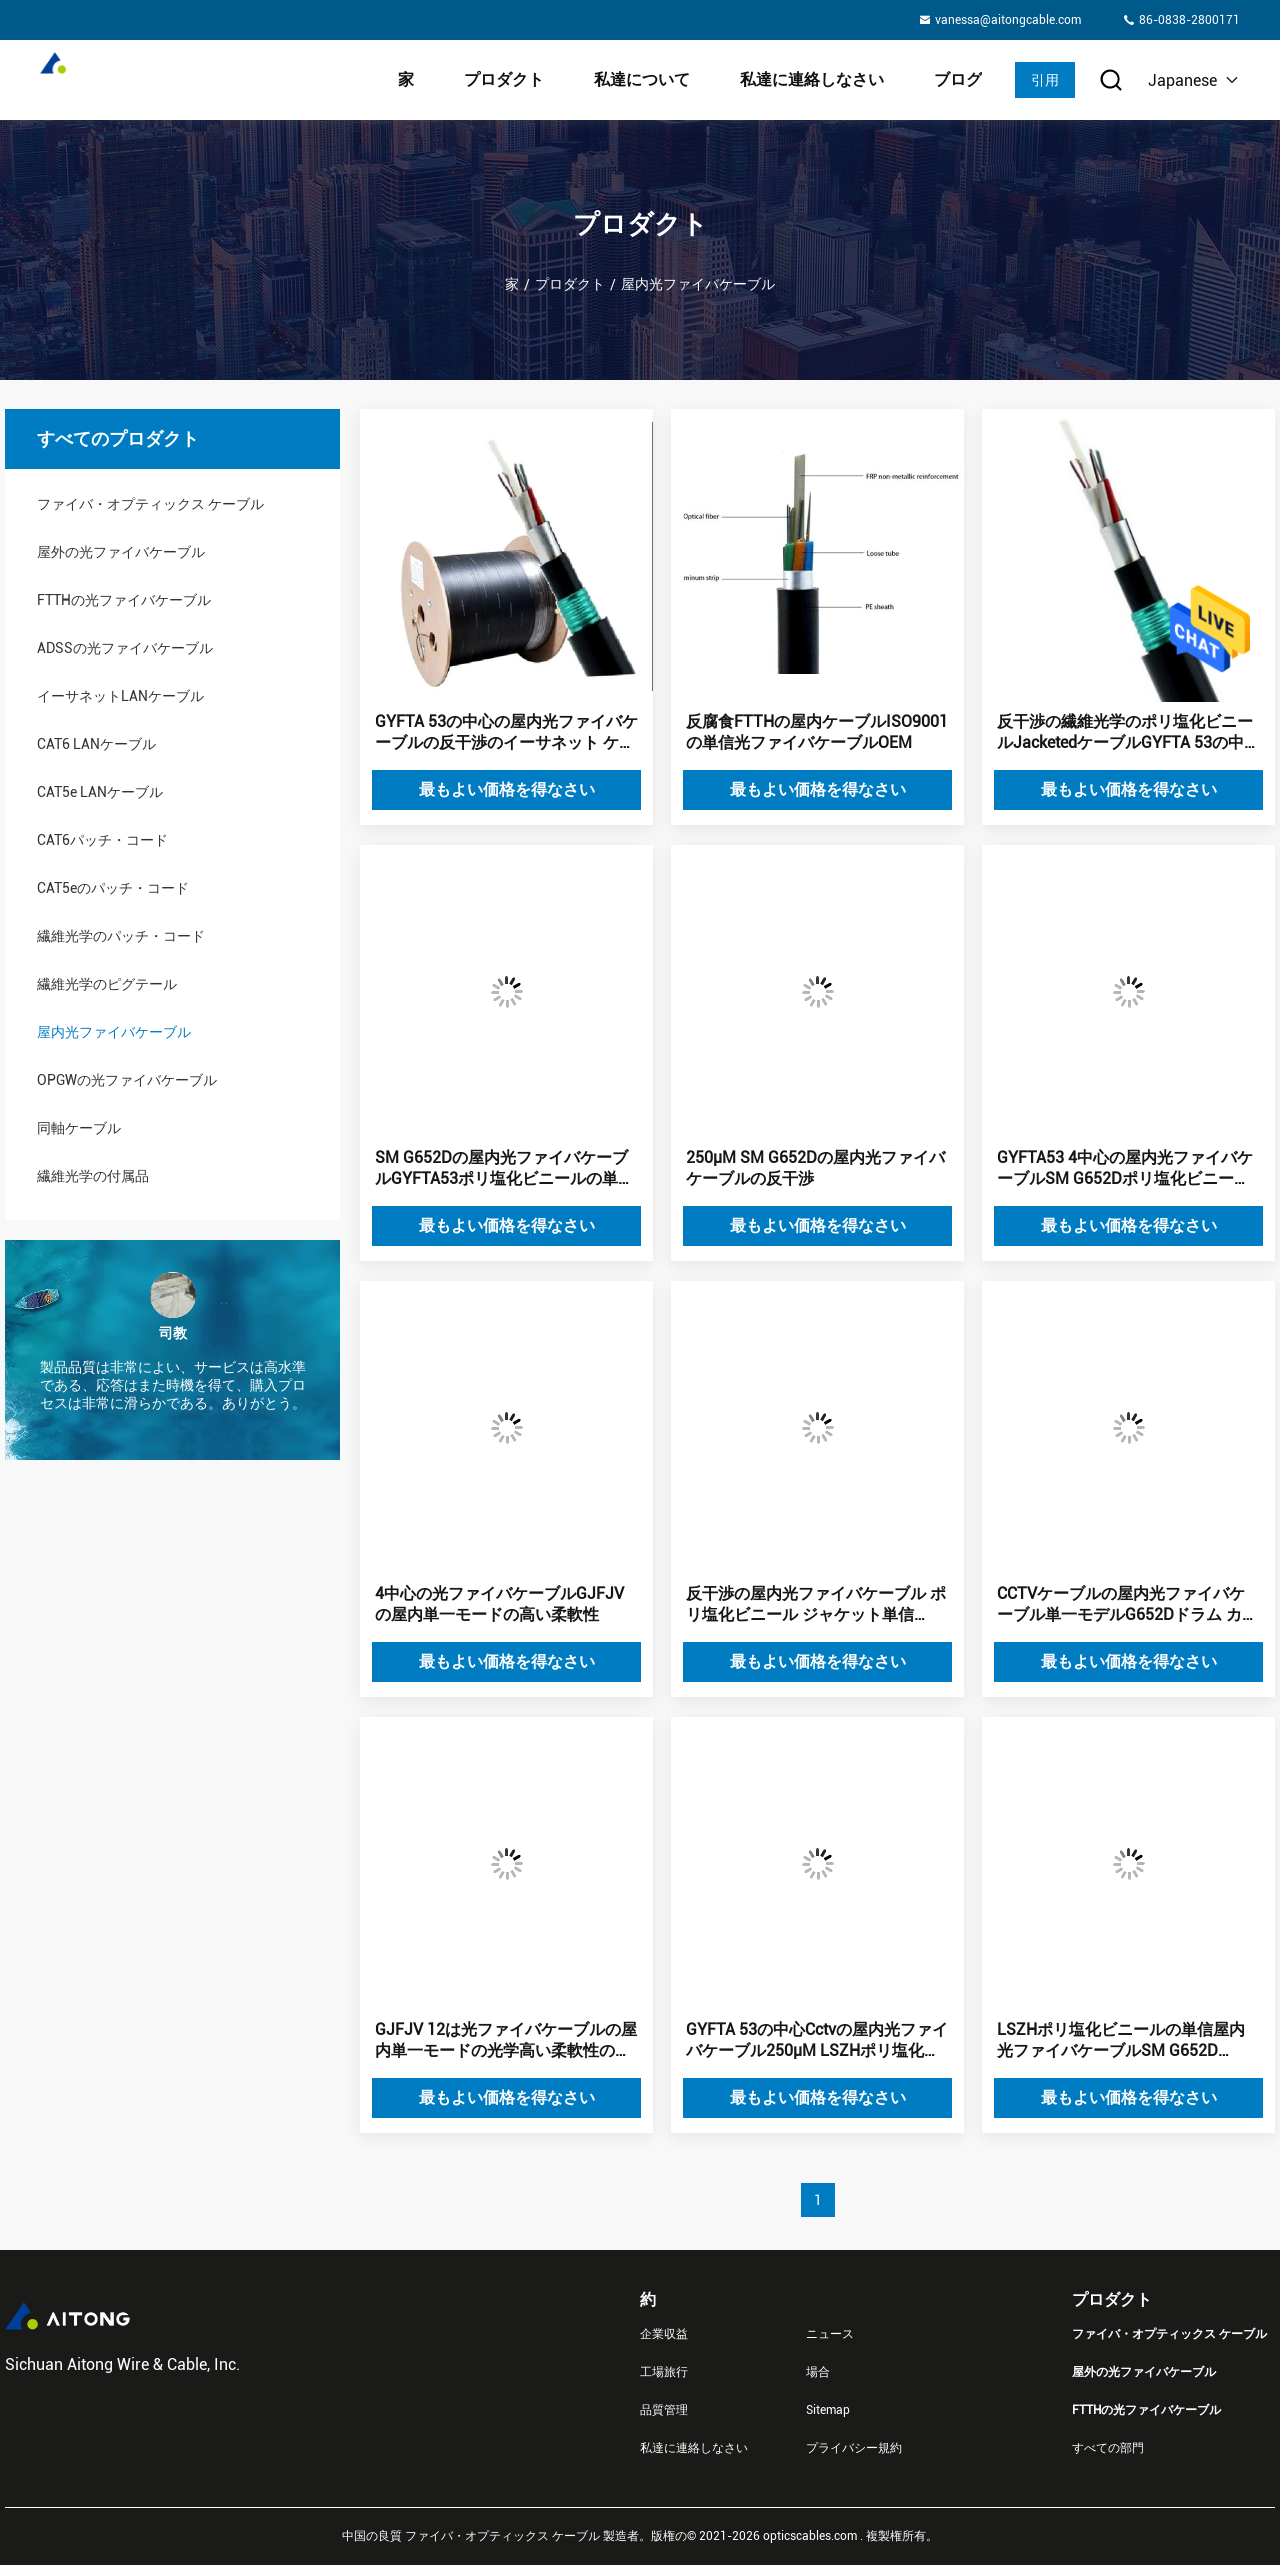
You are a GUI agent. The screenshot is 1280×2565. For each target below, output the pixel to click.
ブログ (958, 79)
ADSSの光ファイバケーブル (125, 648)
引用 (1045, 80)
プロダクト (504, 79)
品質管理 (664, 2410)
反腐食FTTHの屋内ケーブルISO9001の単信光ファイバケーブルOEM (817, 732)
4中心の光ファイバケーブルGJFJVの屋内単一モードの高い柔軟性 (499, 1604)
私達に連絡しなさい (812, 79)
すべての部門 (1108, 2448)
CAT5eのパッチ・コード (113, 888)
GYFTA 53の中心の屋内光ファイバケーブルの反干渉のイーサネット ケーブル (506, 733)
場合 (818, 2372)
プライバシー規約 (854, 2448)
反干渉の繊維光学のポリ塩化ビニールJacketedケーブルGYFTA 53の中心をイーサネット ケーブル (1128, 733)
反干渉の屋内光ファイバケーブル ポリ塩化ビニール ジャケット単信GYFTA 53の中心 (816, 1605)
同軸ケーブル (79, 1128)
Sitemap (828, 2410)
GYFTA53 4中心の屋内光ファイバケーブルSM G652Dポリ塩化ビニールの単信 (1125, 1169)
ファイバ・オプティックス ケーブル (150, 504)
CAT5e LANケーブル (100, 792)
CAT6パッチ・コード (102, 840)
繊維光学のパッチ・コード (121, 936)
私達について (642, 79)
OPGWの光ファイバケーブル (127, 1080)
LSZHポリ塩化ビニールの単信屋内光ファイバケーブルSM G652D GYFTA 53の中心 (1121, 2041)
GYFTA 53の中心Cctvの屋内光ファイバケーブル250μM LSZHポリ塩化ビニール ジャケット (817, 2041)
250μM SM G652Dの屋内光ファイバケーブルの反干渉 (815, 1168)
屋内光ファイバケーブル (114, 1032)
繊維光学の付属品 (93, 1176)
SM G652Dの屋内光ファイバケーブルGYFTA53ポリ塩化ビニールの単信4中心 (504, 1169)
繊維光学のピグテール (107, 984)
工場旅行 (664, 2372)
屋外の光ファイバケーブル (121, 552)
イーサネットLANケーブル (120, 696)
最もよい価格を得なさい (507, 789)
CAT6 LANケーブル (96, 744)
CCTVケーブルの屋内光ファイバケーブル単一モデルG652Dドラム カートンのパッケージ (1127, 1605)
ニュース (830, 2334)
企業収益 (664, 2334)
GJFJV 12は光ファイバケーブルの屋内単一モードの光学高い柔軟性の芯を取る (506, 2041)
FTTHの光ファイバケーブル (124, 600)
